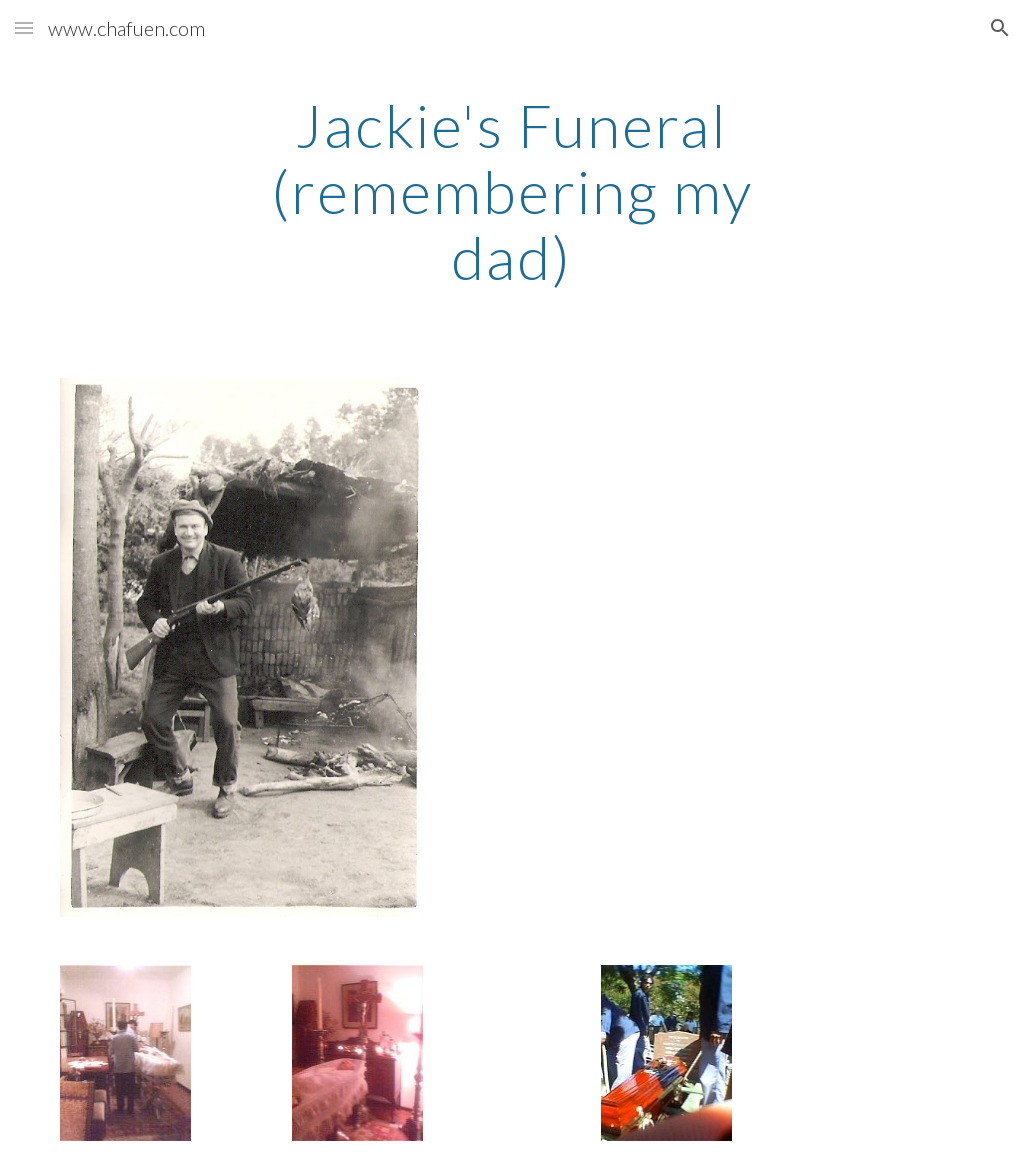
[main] (511, 191)
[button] (24, 27)
